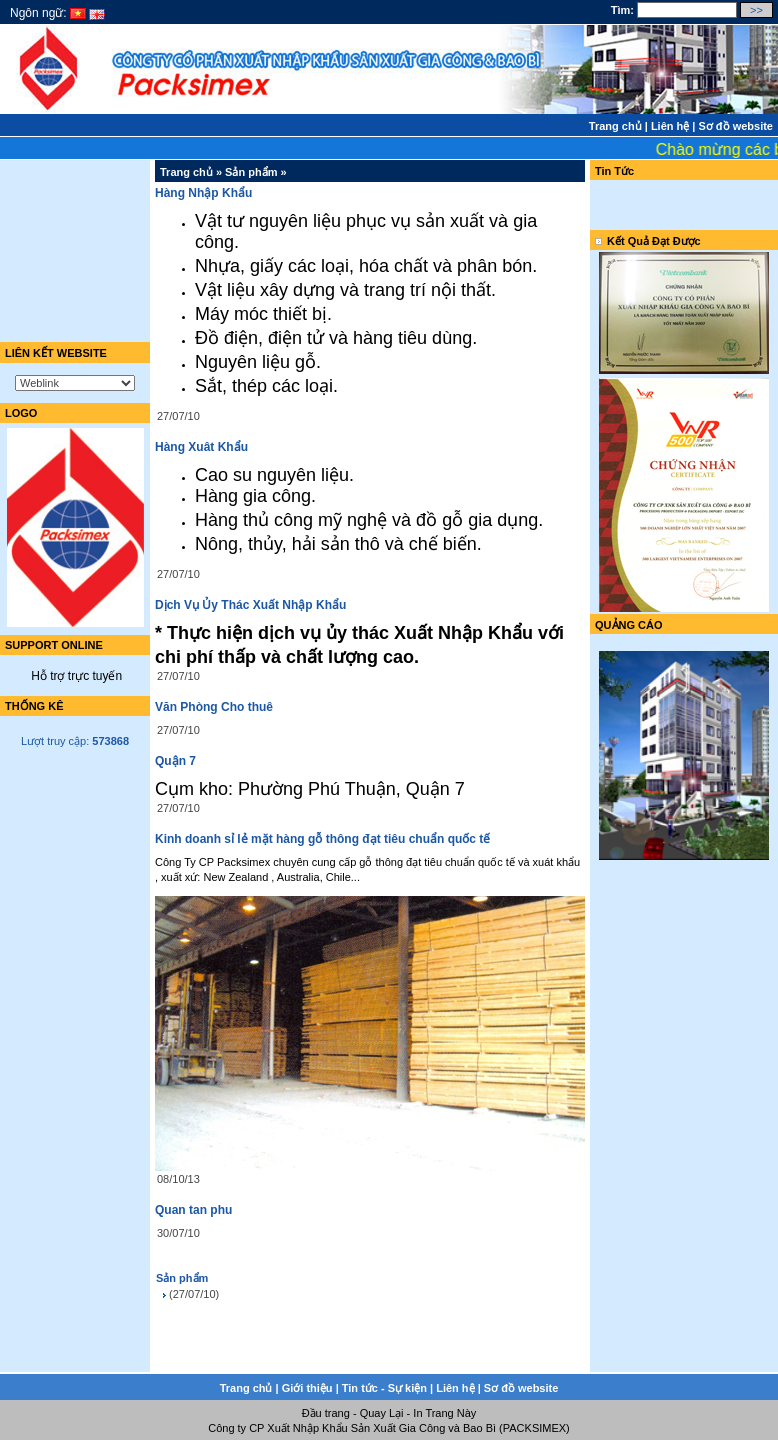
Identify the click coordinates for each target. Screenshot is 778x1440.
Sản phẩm (251, 172)
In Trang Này (444, 1413)
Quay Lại (382, 1413)
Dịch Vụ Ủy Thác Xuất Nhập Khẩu (250, 605)
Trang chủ (615, 126)
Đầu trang (326, 1413)
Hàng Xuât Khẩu (201, 447)
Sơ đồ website (735, 126)
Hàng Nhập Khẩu (203, 193)
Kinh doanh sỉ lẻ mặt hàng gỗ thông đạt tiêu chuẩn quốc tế (322, 839)
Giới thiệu (307, 1388)
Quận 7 (175, 761)
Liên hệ (670, 126)
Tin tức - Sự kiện (384, 1388)
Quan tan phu (193, 1210)
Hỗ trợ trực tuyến (75, 676)
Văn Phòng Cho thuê (214, 707)
